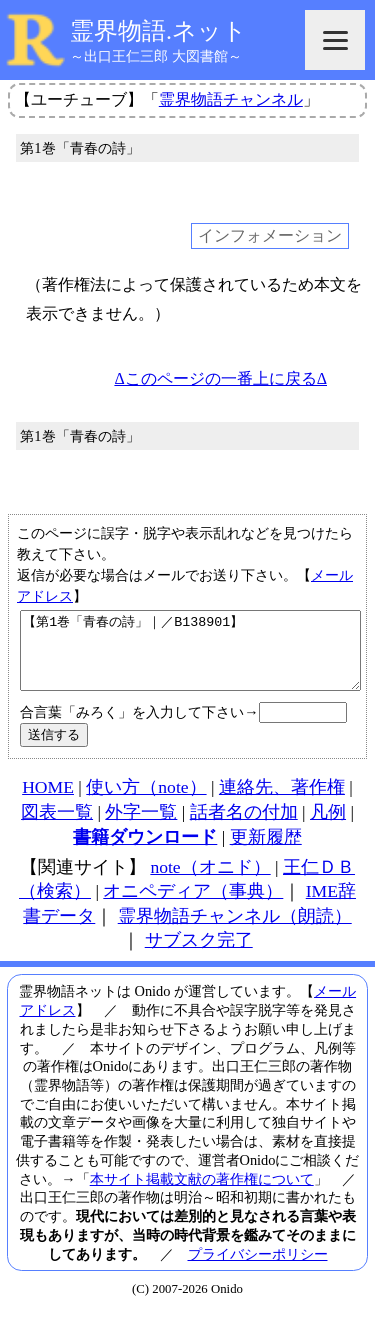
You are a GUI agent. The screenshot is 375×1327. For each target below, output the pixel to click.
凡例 (328, 827)
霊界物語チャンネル (231, 99)
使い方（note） (146, 802)
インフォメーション (270, 235)
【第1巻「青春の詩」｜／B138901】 (190, 658)
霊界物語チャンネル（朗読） (235, 931)
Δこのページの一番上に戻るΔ (220, 378)
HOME (48, 802)
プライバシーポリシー (258, 1269)
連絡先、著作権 (282, 802)
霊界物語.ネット (158, 31)
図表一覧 (57, 827)
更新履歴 (266, 852)
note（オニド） (210, 882)
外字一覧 (141, 827)
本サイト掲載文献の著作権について (202, 1194)
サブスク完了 (199, 955)
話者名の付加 (244, 827)
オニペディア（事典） (193, 906)
